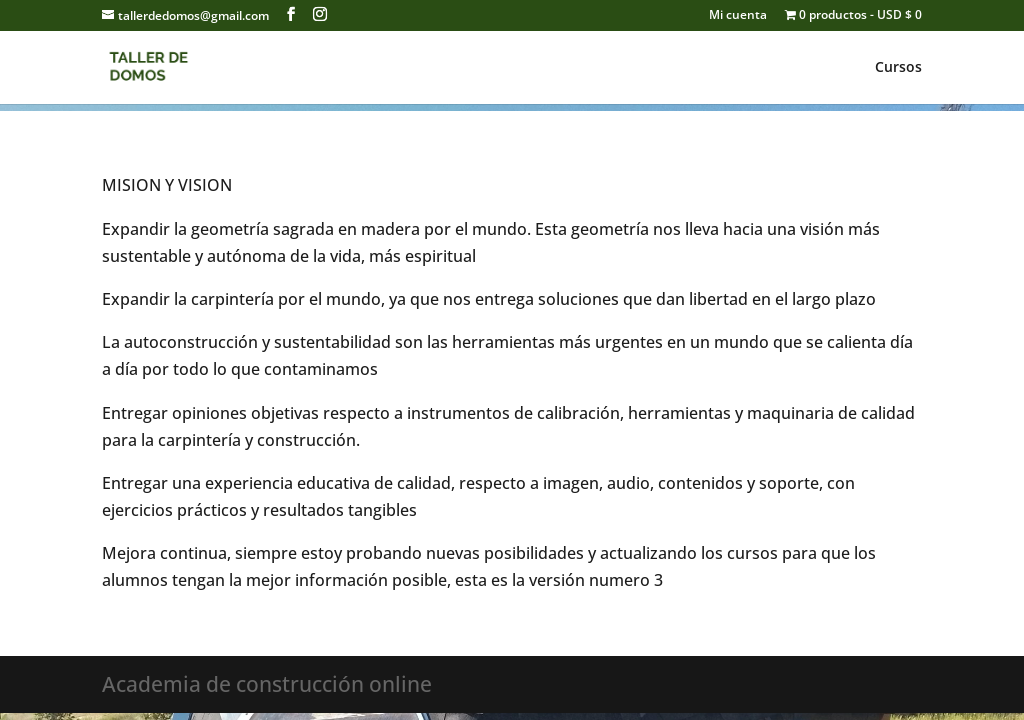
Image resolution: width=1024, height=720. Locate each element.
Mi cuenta (738, 16)
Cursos (898, 68)
